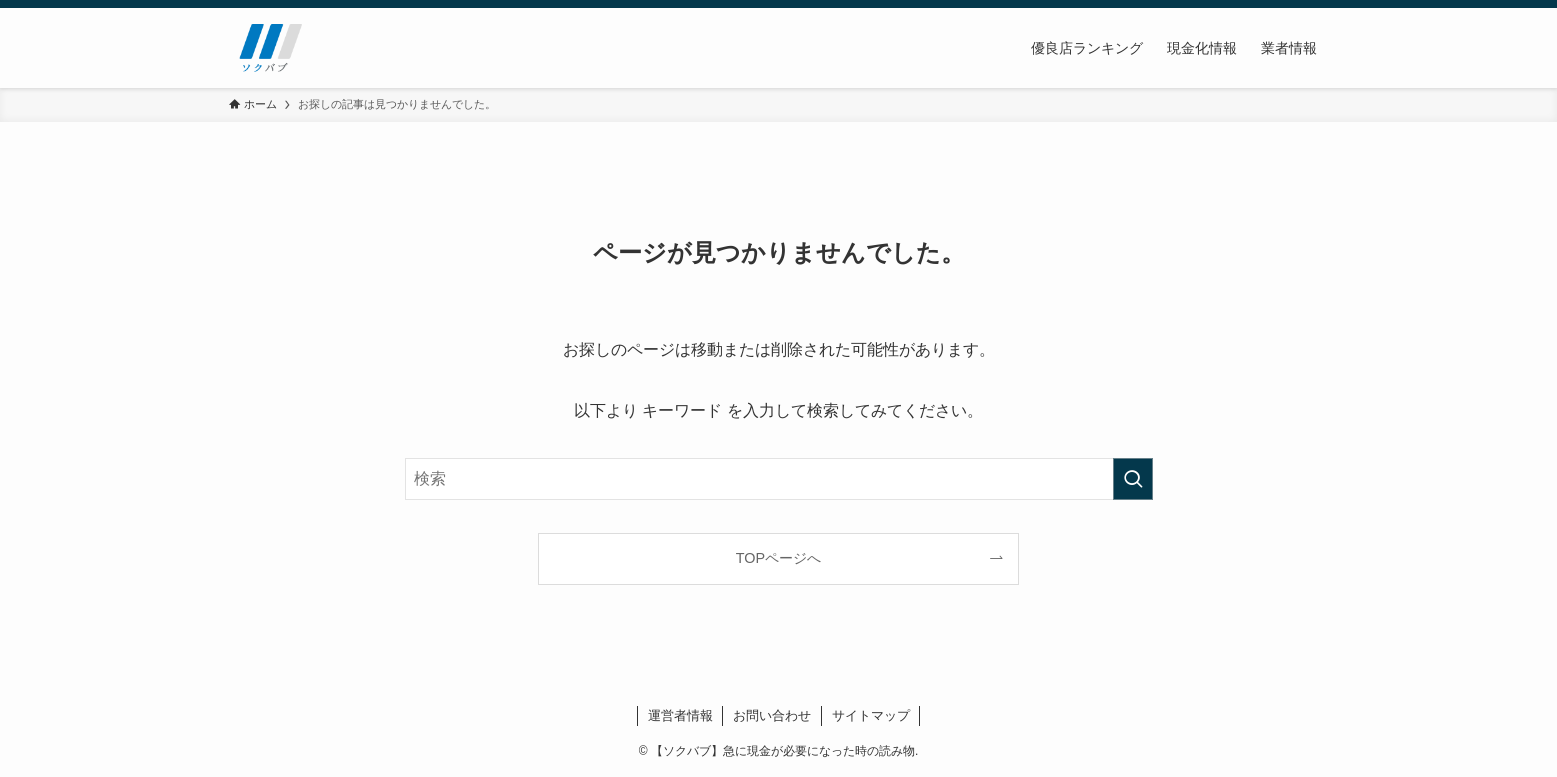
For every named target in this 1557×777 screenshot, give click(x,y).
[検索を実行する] (1133, 479)
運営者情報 (680, 715)
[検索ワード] (779, 479)
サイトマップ (871, 715)
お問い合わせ (772, 715)
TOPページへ (778, 558)
